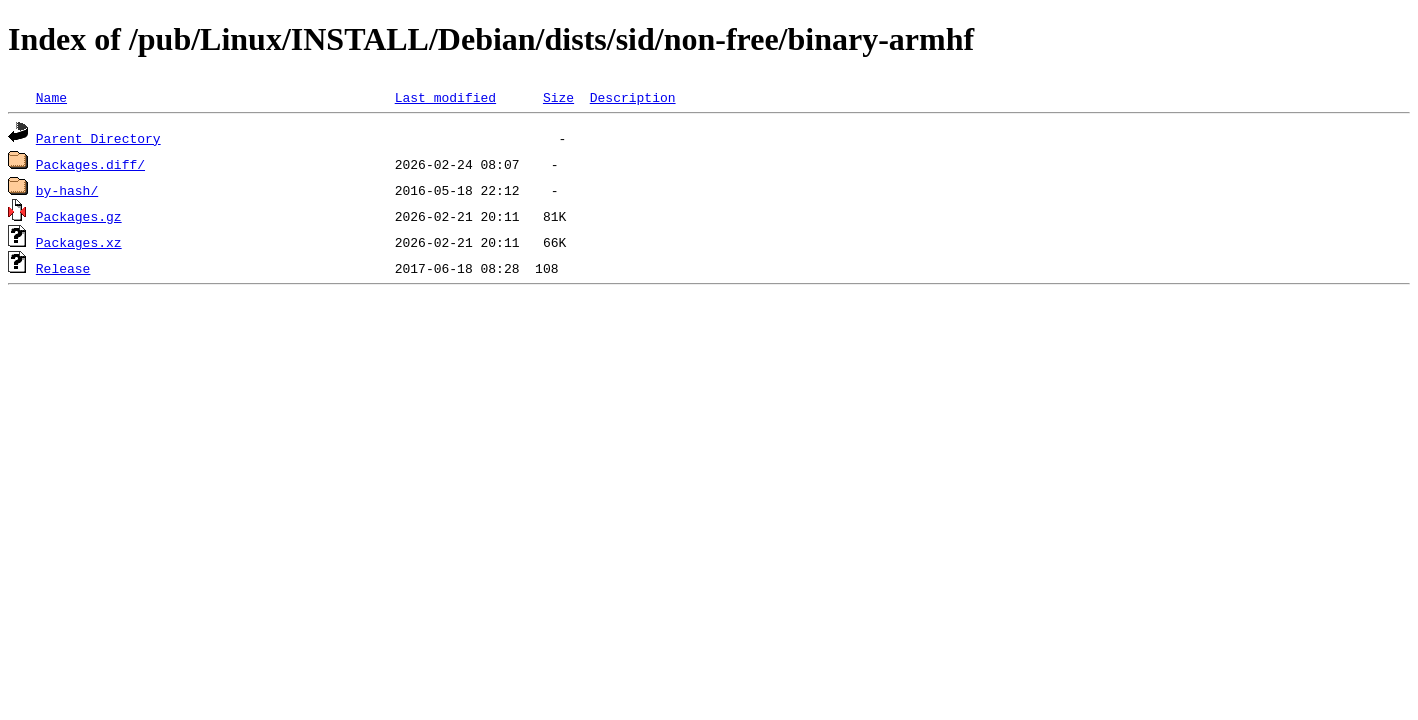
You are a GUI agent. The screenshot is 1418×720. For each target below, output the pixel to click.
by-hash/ (67, 190)
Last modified (445, 97)
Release (63, 268)
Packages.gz (79, 216)
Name (51, 97)
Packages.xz (79, 242)
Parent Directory (98, 138)
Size (558, 97)
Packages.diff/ (90, 164)
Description (633, 97)
